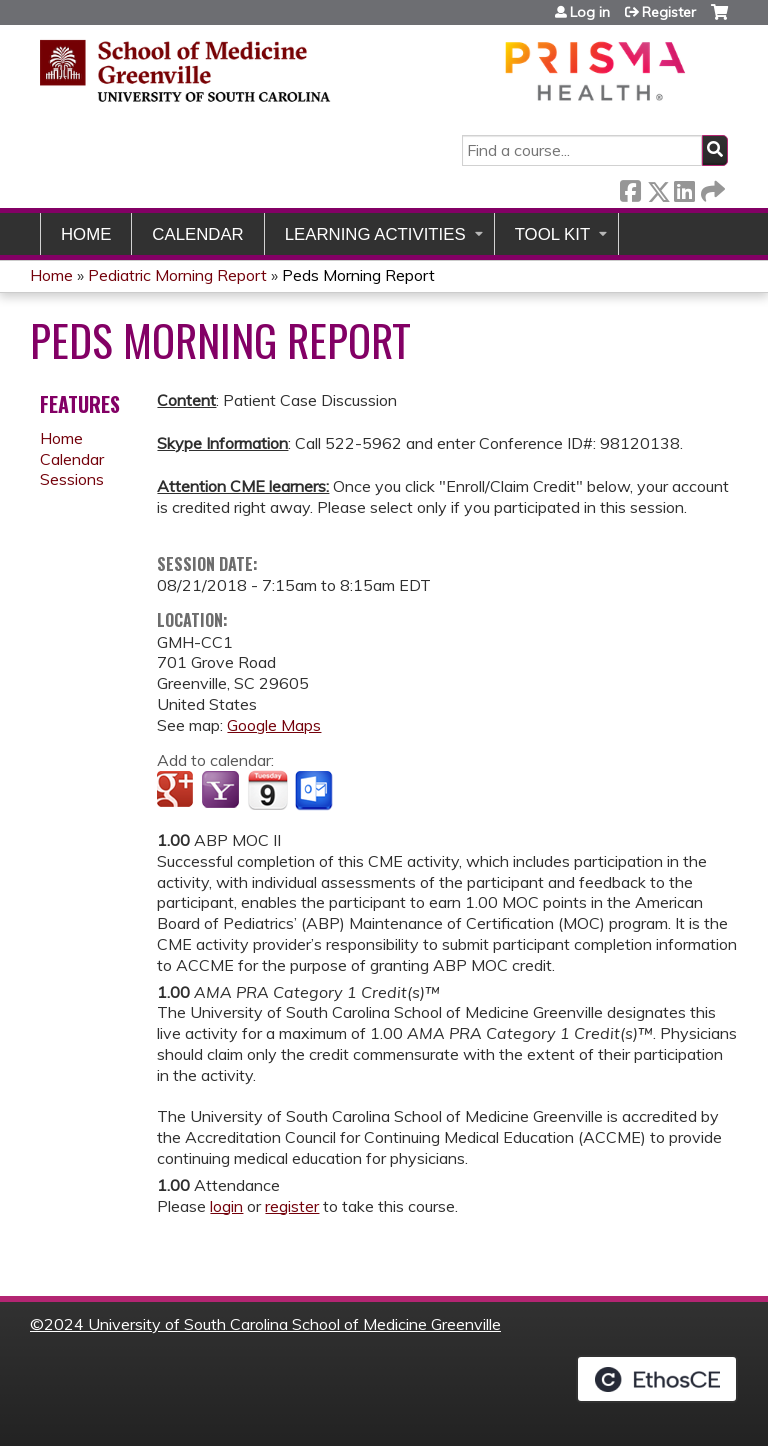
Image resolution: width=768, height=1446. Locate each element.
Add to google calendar (177, 791)
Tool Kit (553, 234)
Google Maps (274, 725)
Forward (711, 187)
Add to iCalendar (267, 790)
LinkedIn (684, 187)
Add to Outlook (315, 791)
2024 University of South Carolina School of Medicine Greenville (272, 1324)
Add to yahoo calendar (222, 791)
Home (86, 234)
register (292, 1206)
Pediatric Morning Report (179, 275)
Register (669, 12)
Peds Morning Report (358, 275)
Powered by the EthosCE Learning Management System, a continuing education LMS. (657, 1379)
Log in (590, 12)
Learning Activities (375, 234)
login (226, 1206)
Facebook (630, 187)
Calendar (197, 234)
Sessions (72, 479)
